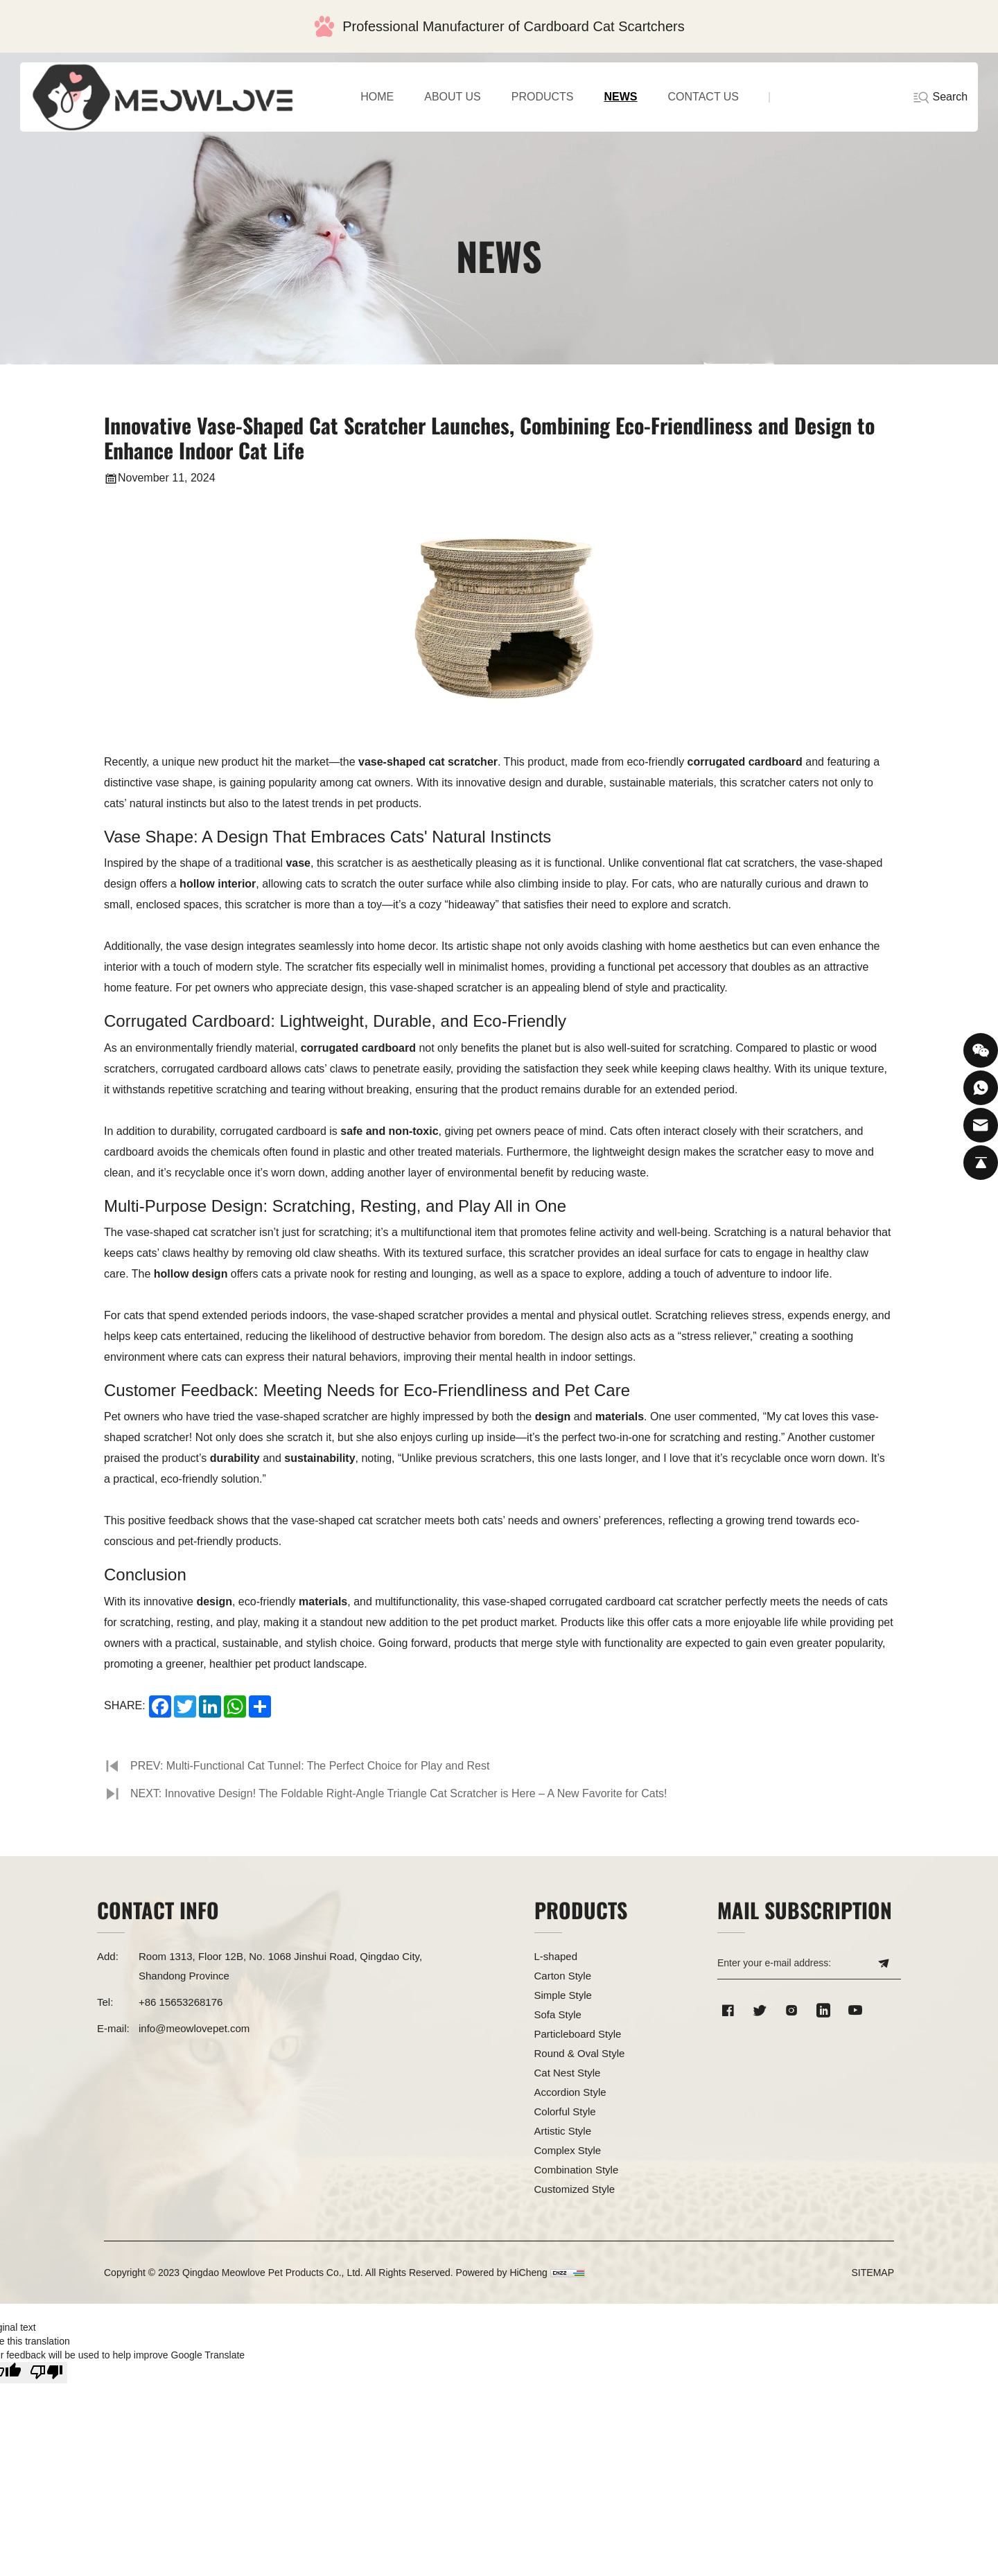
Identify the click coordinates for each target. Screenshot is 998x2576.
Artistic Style (563, 2131)
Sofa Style (557, 2014)
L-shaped (556, 1956)
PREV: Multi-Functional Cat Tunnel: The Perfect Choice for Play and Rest (310, 1766)
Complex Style (568, 2150)
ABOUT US (452, 97)
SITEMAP (873, 2272)
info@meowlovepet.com (194, 2028)
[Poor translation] (46, 2372)
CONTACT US (703, 97)
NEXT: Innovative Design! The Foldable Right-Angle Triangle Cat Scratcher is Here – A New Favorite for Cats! (399, 1793)
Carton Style (563, 1976)
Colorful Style (565, 2111)
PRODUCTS (542, 97)
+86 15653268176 (180, 2002)
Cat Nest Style (567, 2073)
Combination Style (576, 2170)
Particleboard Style (578, 2034)
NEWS (621, 97)
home (377, 97)
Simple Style (563, 1995)
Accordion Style (570, 2092)
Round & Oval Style (579, 2053)
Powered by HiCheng (502, 2272)
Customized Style (574, 2189)
